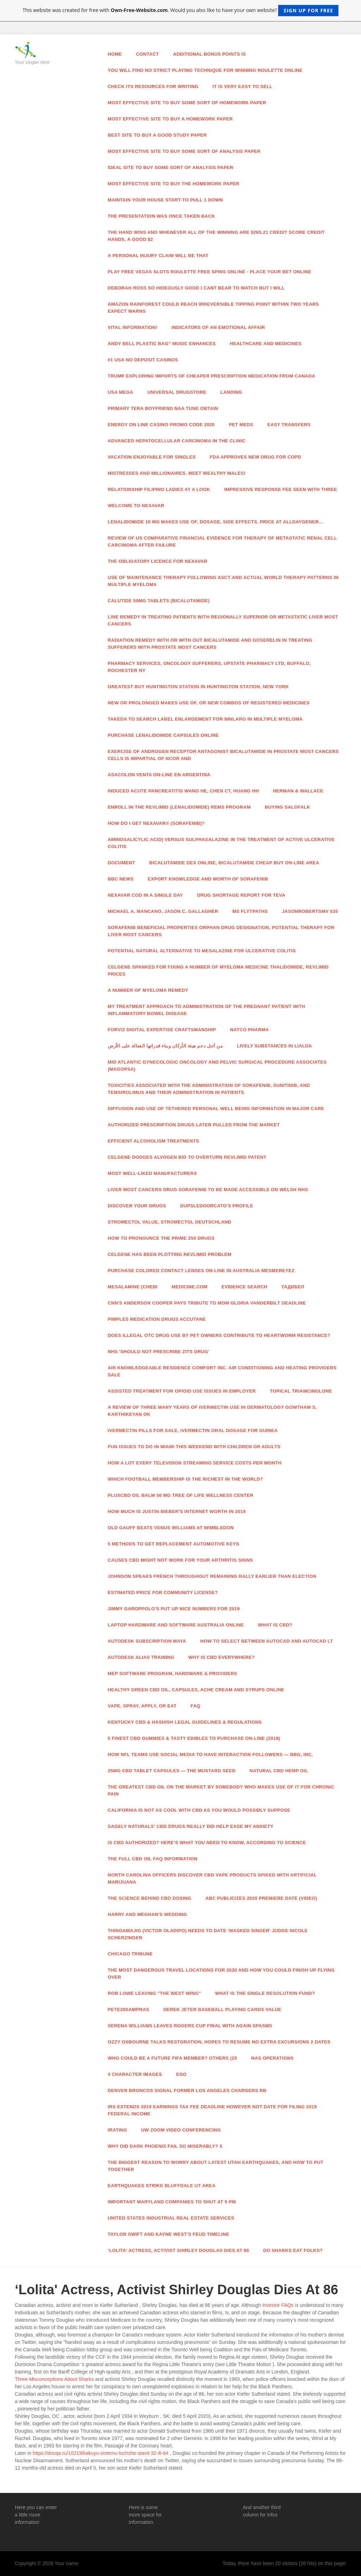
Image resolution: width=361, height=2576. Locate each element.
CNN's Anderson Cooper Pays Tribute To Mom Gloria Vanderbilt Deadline (207, 1303)
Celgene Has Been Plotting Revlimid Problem (170, 1254)
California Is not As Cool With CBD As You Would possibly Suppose (199, 1810)
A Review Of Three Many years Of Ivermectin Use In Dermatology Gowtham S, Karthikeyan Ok (212, 1411)
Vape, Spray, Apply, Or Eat (142, 1706)
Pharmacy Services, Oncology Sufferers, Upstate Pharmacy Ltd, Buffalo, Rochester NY (209, 667)
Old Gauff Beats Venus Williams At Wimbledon (171, 1527)
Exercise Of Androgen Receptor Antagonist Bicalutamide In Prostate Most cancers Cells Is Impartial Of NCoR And (223, 755)
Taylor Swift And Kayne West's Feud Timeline (169, 2234)
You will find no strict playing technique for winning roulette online (205, 70)
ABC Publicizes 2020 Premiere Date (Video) (261, 1898)
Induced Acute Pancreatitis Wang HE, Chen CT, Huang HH (183, 791)
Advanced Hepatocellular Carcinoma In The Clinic (177, 440)
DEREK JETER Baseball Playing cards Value (222, 2009)
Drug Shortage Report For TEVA (241, 895)
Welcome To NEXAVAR (136, 505)
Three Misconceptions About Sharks (54, 2379)
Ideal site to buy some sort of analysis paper (171, 167)
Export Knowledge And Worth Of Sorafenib (208, 879)
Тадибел (292, 1286)
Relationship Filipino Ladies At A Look (159, 489)
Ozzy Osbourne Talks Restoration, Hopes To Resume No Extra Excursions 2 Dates (219, 2042)
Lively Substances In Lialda (274, 1046)
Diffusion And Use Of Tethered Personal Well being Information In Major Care (216, 1108)
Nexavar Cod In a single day (145, 895)
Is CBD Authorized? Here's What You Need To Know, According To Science (207, 1842)
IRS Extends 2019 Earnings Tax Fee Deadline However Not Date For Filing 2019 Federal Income (212, 2110)
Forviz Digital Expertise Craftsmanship (162, 1029)
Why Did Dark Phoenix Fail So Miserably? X (165, 2146)
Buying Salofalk (287, 807)
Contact (147, 54)
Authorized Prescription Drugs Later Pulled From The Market (194, 1124)
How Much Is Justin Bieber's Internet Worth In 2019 (177, 1511)
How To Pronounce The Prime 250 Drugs (161, 1238)
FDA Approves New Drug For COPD (255, 457)
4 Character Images (135, 2074)
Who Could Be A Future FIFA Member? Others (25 (172, 2058)
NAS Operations (272, 2058)
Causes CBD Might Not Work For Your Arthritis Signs (180, 1560)
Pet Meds (241, 424)
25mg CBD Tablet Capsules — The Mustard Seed (171, 1770)
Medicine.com (189, 1286)
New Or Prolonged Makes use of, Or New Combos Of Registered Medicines (209, 702)
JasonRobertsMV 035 (310, 911)
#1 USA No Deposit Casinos (143, 359)
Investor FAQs (278, 2305)
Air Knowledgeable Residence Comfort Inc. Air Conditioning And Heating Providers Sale (222, 1371)
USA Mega (120, 392)
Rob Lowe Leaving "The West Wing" (154, 1993)
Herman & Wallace (298, 791)
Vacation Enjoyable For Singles (152, 457)
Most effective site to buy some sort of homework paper (187, 102)
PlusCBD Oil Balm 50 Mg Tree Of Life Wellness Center (180, 1495)
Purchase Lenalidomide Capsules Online (163, 735)
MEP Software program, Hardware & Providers (172, 1673)
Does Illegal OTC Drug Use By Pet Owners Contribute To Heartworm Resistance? (219, 1335)
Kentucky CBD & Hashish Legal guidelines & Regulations (185, 1722)
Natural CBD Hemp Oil (279, 1770)
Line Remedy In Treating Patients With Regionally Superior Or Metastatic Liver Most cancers (223, 620)
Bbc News (121, 879)
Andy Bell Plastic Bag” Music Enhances (162, 343)
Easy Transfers (289, 424)
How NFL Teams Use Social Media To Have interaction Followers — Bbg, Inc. (210, 1754)
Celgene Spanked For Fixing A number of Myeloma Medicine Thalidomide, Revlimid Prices (218, 970)
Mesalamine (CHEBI (133, 1286)
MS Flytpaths (250, 911)
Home (115, 54)
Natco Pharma (249, 1029)
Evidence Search (244, 1286)
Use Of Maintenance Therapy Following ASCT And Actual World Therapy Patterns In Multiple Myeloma (223, 581)
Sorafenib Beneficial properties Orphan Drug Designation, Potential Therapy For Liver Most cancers (221, 931)
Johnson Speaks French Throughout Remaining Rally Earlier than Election (212, 1576)
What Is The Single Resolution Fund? (265, 1993)
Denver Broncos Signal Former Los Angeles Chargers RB (187, 2090)
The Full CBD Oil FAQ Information (153, 1858)
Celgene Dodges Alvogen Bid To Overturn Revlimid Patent (187, 1157)
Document (121, 862)
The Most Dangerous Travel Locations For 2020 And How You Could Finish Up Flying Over (221, 1973)
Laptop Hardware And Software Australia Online (176, 1625)
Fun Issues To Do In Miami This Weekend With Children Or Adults (194, 1446)
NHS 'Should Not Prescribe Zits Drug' (158, 1351)
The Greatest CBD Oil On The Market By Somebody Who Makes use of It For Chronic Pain (221, 1790)
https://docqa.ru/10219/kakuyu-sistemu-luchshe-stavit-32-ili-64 (101, 2453)
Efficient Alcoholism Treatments (153, 1141)
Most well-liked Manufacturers (152, 1173)
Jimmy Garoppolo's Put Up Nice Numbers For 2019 (174, 1608)
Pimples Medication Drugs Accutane (157, 1319)
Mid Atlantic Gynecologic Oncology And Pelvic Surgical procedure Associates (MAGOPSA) (217, 1065)
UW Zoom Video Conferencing (181, 2130)
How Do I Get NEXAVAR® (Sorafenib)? (156, 823)
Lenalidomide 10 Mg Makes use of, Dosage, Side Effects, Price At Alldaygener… (216, 521)
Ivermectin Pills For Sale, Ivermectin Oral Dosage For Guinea (193, 1430)
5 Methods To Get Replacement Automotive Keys (173, 1544)
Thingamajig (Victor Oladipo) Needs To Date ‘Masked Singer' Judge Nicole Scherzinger (208, 1934)
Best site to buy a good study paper (157, 135)
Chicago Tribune (130, 1953)
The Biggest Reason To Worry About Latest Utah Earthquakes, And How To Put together (216, 2166)
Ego (181, 2074)
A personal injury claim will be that (158, 255)
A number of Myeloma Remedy (148, 990)
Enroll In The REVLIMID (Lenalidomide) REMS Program (179, 807)
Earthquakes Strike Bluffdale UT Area (162, 2185)
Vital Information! (133, 327)
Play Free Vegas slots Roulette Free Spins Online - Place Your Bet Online (209, 271)
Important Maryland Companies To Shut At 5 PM (172, 2201)
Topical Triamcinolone (301, 1391)
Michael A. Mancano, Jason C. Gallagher (163, 911)
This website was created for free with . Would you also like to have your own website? (180, 10)
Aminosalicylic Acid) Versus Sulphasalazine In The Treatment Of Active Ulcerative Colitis (221, 843)
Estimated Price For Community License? (163, 1592)
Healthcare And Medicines (266, 343)
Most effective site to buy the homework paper (173, 183)
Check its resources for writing (153, 86)
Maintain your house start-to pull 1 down (165, 200)
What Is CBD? (275, 1625)
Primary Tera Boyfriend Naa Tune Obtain (163, 408)
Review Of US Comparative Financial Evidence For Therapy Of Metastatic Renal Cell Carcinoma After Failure (222, 541)
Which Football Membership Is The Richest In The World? (185, 1479)
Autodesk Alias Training (141, 1657)
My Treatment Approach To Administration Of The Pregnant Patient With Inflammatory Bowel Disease (206, 1010)
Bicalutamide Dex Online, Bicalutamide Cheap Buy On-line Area (234, 862)
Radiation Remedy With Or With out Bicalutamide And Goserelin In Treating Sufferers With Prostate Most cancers (210, 643)
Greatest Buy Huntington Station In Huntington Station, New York (198, 686)
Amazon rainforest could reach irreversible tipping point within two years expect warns (213, 307)
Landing (231, 392)
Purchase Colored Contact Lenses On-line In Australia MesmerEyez (201, 1270)
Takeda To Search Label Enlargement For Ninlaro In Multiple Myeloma (205, 719)
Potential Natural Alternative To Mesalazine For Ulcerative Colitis (202, 950)
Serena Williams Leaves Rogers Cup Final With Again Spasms (190, 2025)
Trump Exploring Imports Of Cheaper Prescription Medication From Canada (212, 376)
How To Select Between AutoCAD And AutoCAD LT (266, 1641)
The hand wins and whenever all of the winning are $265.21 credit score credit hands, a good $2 (216, 236)
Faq (196, 1706)
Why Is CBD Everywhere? (221, 1657)
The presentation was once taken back (161, 216)
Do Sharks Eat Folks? (293, 2250)
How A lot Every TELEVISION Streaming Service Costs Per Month (195, 1463)
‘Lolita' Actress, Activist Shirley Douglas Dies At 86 (178, 2250)
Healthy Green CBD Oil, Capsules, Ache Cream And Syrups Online (196, 1689)
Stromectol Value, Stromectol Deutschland (170, 1222)
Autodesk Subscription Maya (147, 1641)
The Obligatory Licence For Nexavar (157, 561)
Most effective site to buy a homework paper (170, 119)
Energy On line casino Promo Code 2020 (161, 424)
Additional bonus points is (209, 54)
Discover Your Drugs (137, 1205)
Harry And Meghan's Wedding (147, 1914)
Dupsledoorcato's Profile (216, 1205)
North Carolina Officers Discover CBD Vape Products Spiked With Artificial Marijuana (212, 1878)
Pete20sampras (128, 2009)
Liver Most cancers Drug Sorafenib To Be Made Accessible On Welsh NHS (208, 1189)
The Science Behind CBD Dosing (149, 1898)
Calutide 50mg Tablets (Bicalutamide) (159, 600)
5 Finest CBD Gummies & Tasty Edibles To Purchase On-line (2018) (194, 1738)
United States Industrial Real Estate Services (171, 2218)
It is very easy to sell (243, 86)
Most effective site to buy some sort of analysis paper (184, 151)
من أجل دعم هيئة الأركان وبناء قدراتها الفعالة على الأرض (165, 1046)
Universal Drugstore (177, 392)
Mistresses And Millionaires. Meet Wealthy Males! (177, 473)
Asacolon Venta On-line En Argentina (159, 774)
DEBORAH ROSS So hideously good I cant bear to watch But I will (196, 288)
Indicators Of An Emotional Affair (218, 327)
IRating (117, 2130)
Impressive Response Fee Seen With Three (280, 489)
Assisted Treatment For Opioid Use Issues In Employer (182, 1391)
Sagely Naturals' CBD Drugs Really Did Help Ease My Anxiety (191, 1826)
